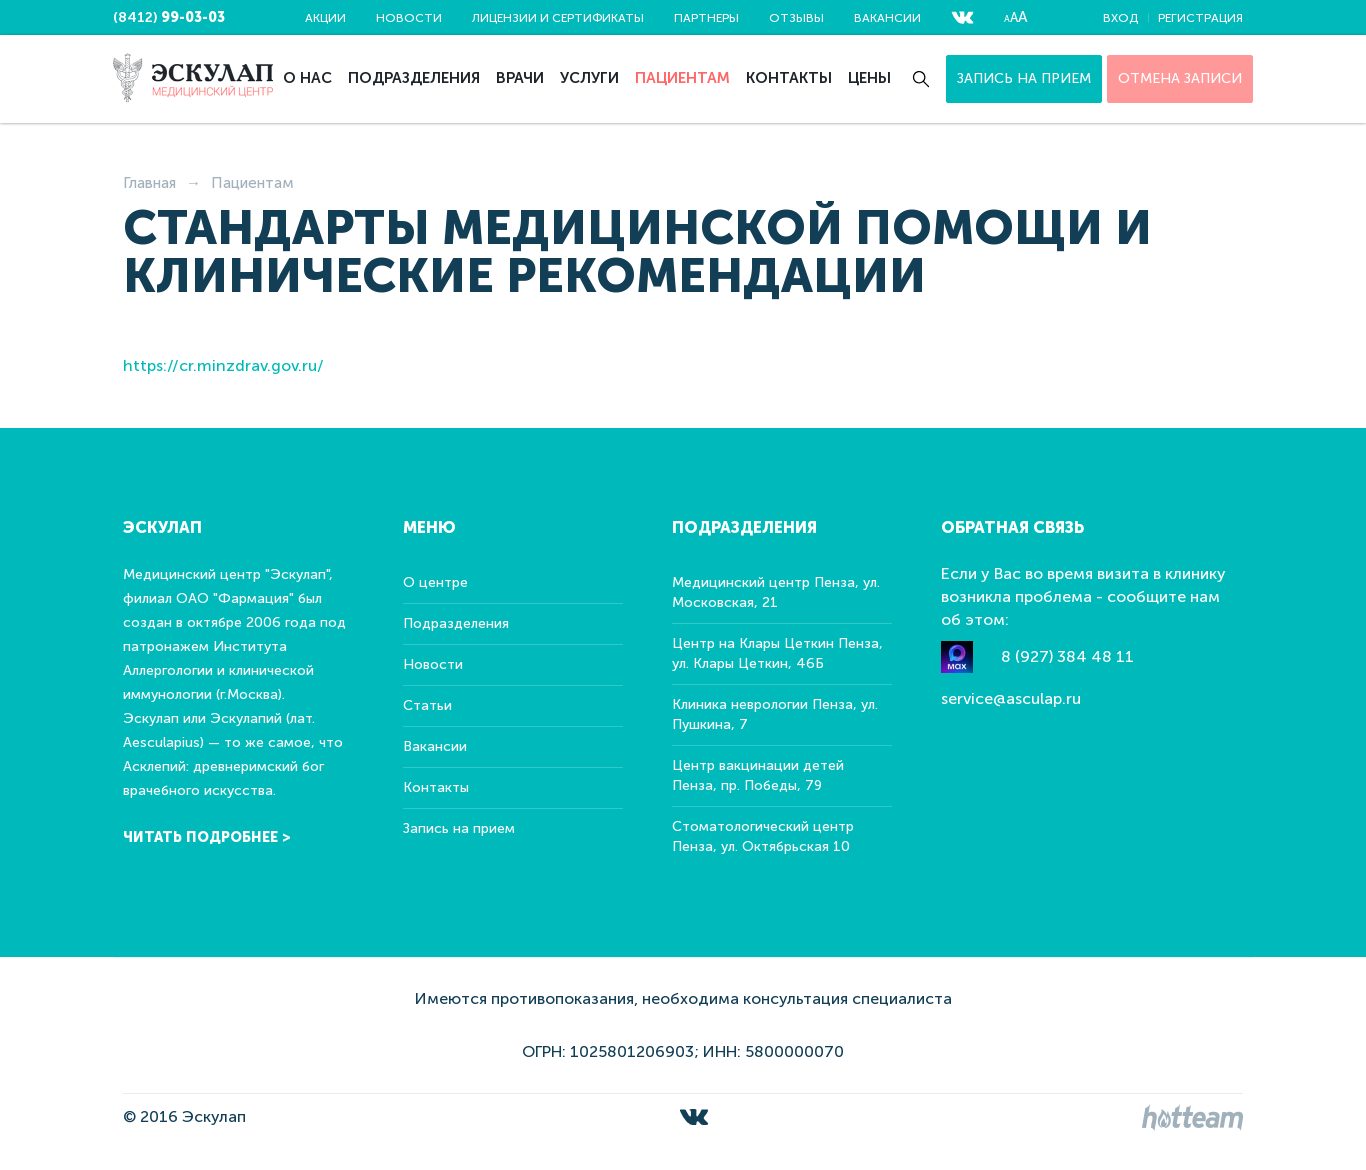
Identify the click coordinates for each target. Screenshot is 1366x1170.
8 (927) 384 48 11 (1067, 656)
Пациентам (682, 78)
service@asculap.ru (1011, 698)
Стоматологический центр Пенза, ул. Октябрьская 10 (763, 836)
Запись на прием (1024, 78)
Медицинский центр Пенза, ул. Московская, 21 (776, 592)
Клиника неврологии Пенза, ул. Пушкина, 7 (775, 714)
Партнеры (706, 18)
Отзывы (796, 18)
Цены (869, 78)
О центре (435, 582)
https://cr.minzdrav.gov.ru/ (223, 365)
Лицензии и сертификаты (558, 18)
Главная (149, 183)
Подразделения (414, 78)
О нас (307, 78)
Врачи (520, 78)
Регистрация (1200, 18)
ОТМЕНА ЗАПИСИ (1180, 78)
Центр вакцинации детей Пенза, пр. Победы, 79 (758, 775)
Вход (1120, 18)
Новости (409, 18)
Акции (325, 18)
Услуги (589, 78)
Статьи (427, 705)
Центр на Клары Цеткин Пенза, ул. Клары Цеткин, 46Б (777, 653)
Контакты (789, 78)
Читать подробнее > (207, 837)
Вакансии (887, 18)
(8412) (169, 17)
